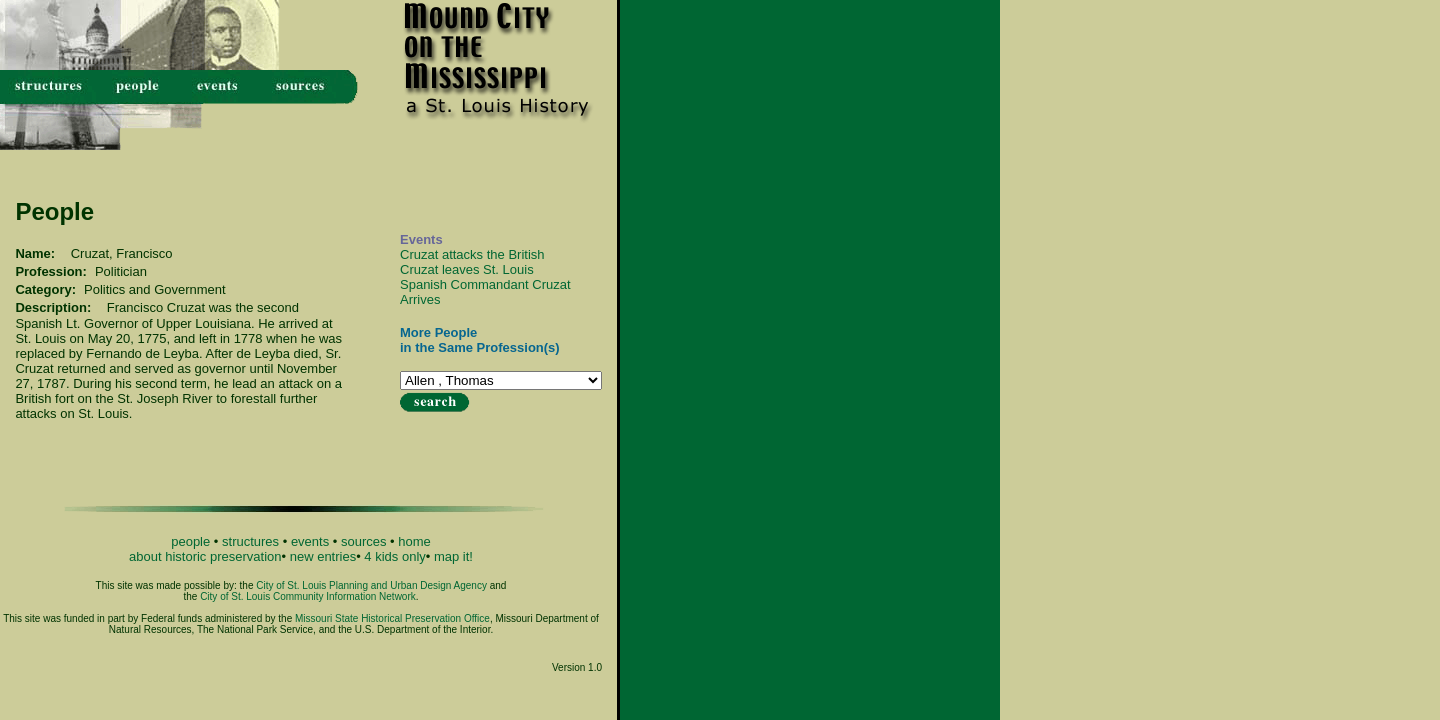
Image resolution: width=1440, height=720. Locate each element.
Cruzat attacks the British (472, 254)
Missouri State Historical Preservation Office (392, 618)
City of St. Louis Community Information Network (308, 596)
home (414, 541)
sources (364, 541)
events (310, 541)
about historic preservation (205, 556)
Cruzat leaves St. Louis (467, 269)
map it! (453, 556)
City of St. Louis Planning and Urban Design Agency (371, 585)
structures (250, 541)
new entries (323, 556)
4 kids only (394, 556)
